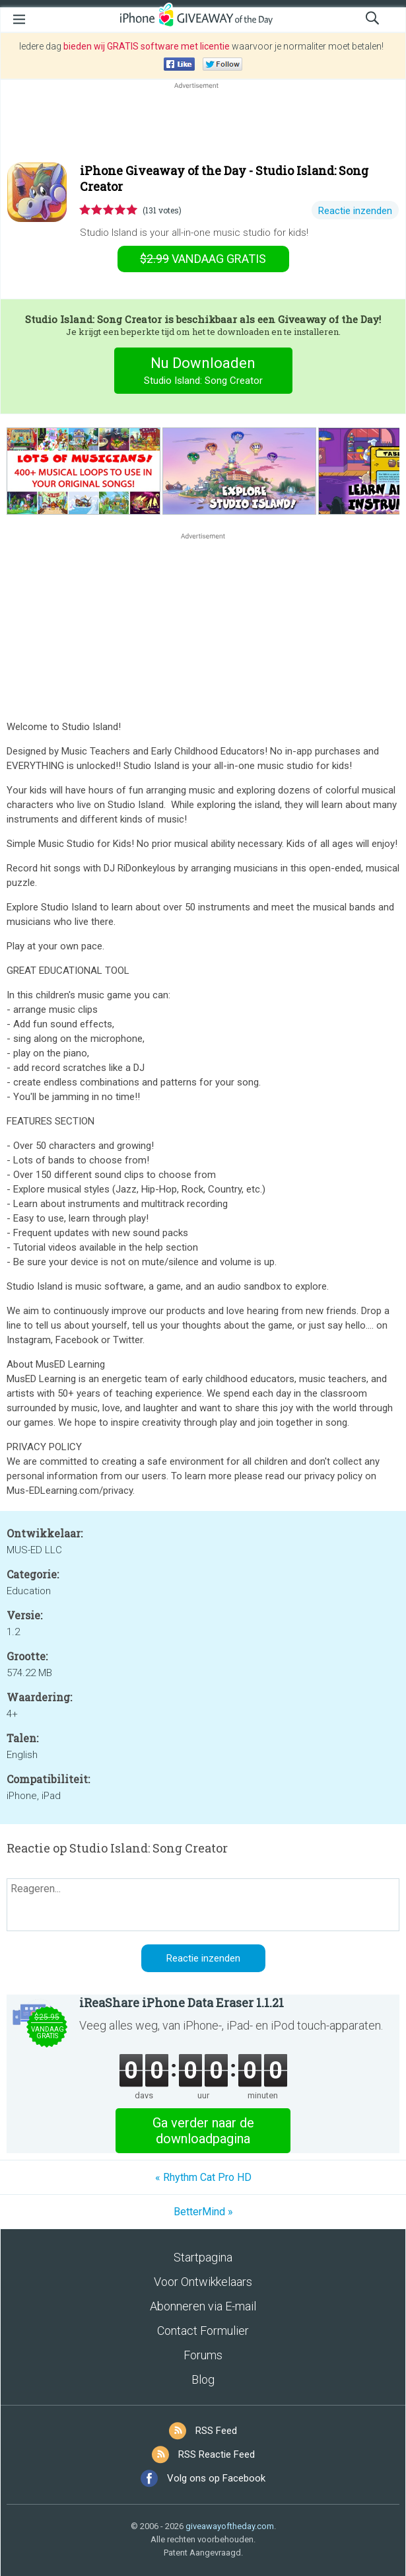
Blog (203, 2379)
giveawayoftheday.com (230, 2526)
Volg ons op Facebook (216, 2478)
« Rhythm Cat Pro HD (203, 2177)
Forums (203, 2355)
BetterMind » (203, 2211)
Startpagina (203, 2257)
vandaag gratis (203, 259)
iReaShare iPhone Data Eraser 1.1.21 (181, 2002)
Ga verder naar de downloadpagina (203, 2131)
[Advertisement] (203, 124)
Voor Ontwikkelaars (203, 2282)
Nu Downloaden (203, 372)
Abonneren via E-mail (203, 2306)
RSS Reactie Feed (216, 2454)
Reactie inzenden (355, 211)
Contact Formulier (203, 2330)
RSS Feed (216, 2431)
